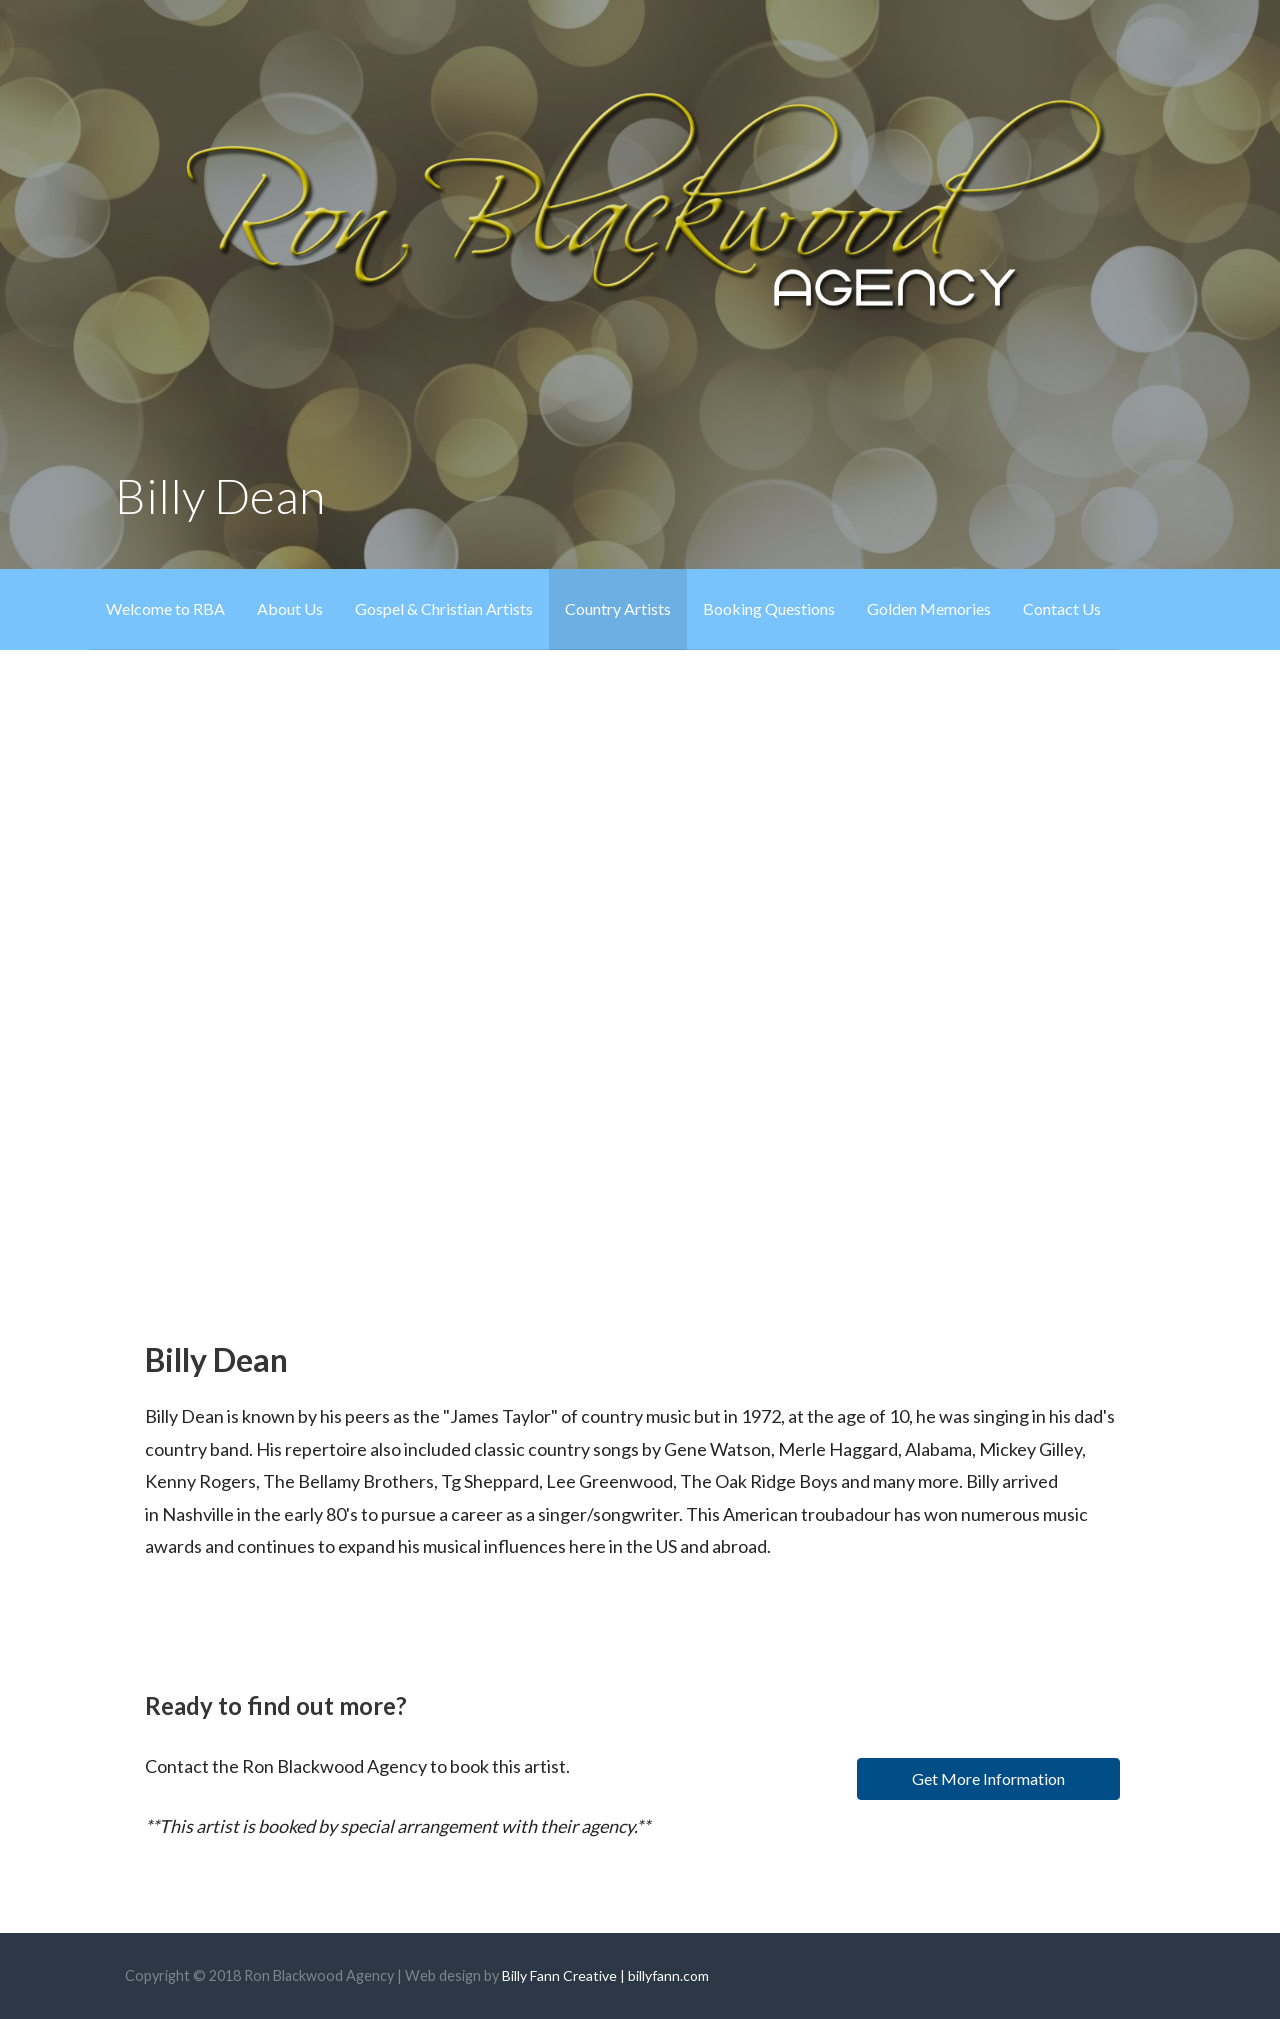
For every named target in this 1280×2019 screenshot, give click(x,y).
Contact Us (1062, 608)
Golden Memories (929, 608)
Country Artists (618, 608)
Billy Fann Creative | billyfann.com (605, 1975)
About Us (290, 608)
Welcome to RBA (165, 608)
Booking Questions (769, 608)
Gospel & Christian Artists (444, 608)
